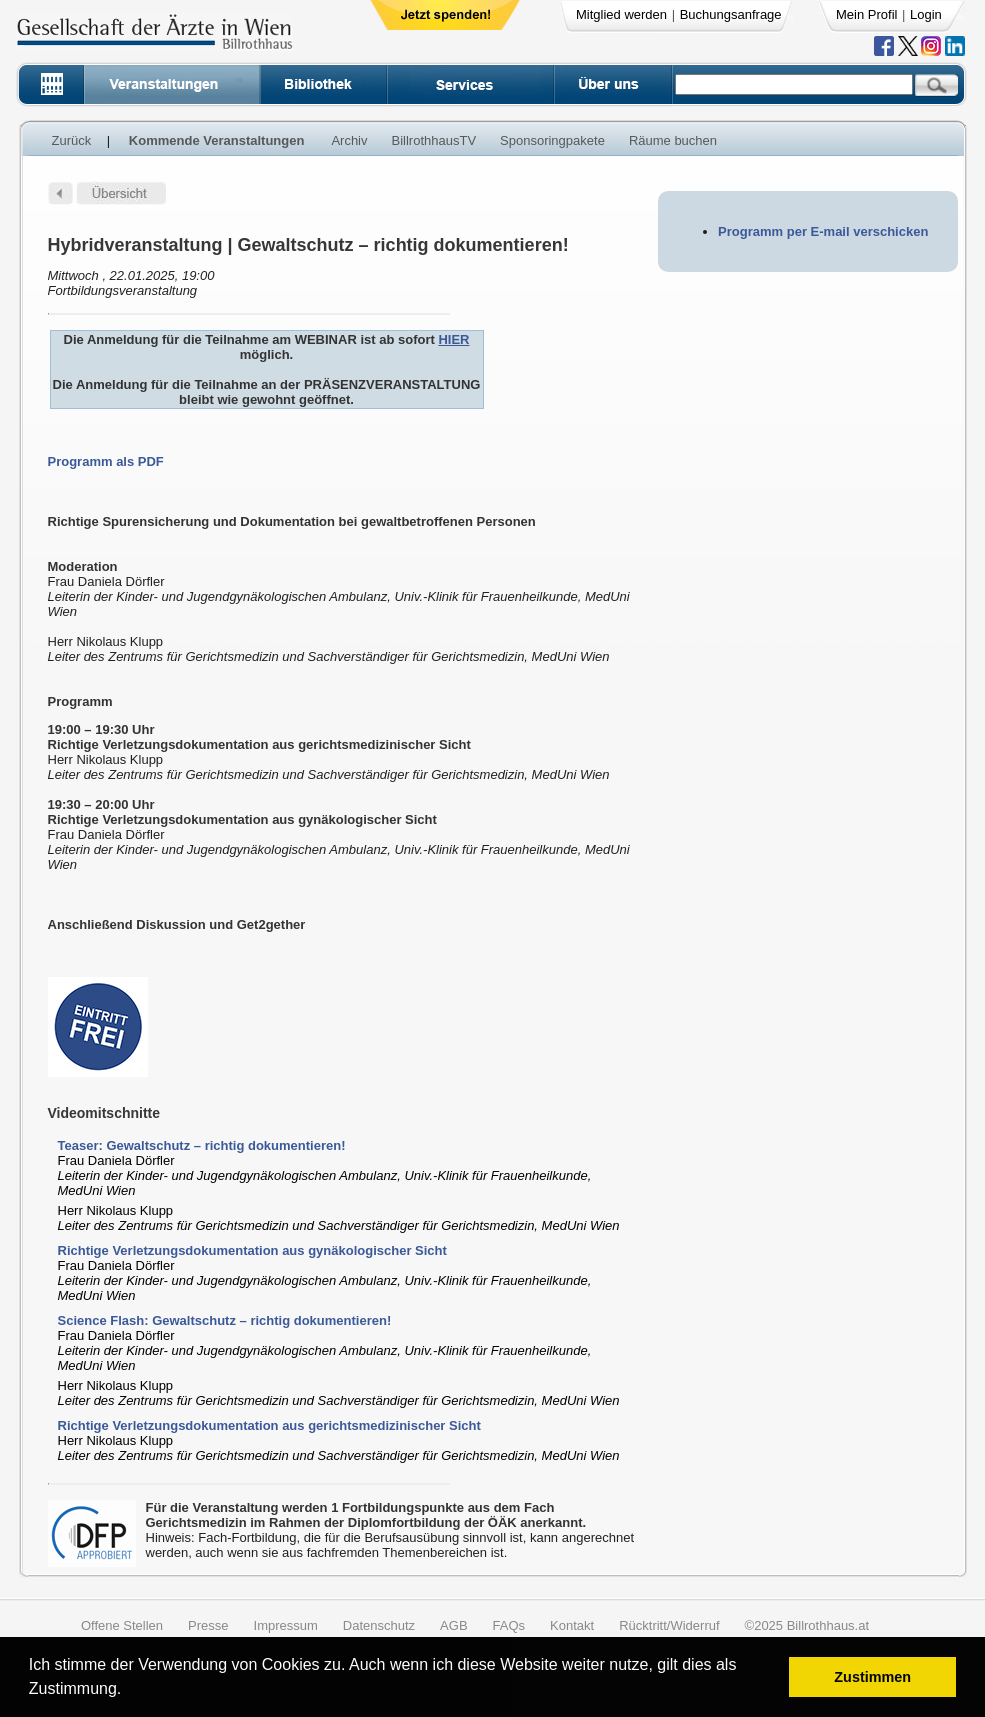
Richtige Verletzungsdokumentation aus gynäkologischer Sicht (252, 1250)
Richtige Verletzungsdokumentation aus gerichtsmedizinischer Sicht (269, 1425)
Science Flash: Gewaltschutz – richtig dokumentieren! (225, 1320)
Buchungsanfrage (731, 14)
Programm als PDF (106, 461)
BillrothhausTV (434, 140)
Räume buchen (673, 140)
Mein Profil (866, 14)
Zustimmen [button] (872, 1677)
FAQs (509, 1625)
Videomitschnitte (104, 1113)
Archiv (349, 140)
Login (926, 14)
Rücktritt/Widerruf (669, 1625)
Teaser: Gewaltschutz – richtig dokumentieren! (202, 1145)
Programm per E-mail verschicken (823, 231)
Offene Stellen (122, 1625)
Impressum (286, 1625)
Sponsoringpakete (552, 140)
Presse (208, 1625)
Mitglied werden (621, 14)
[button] (128, 1691)
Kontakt (572, 1625)
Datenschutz (379, 1625)
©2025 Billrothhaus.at (807, 1625)
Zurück (72, 140)
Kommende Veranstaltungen (217, 140)
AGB (453, 1625)
